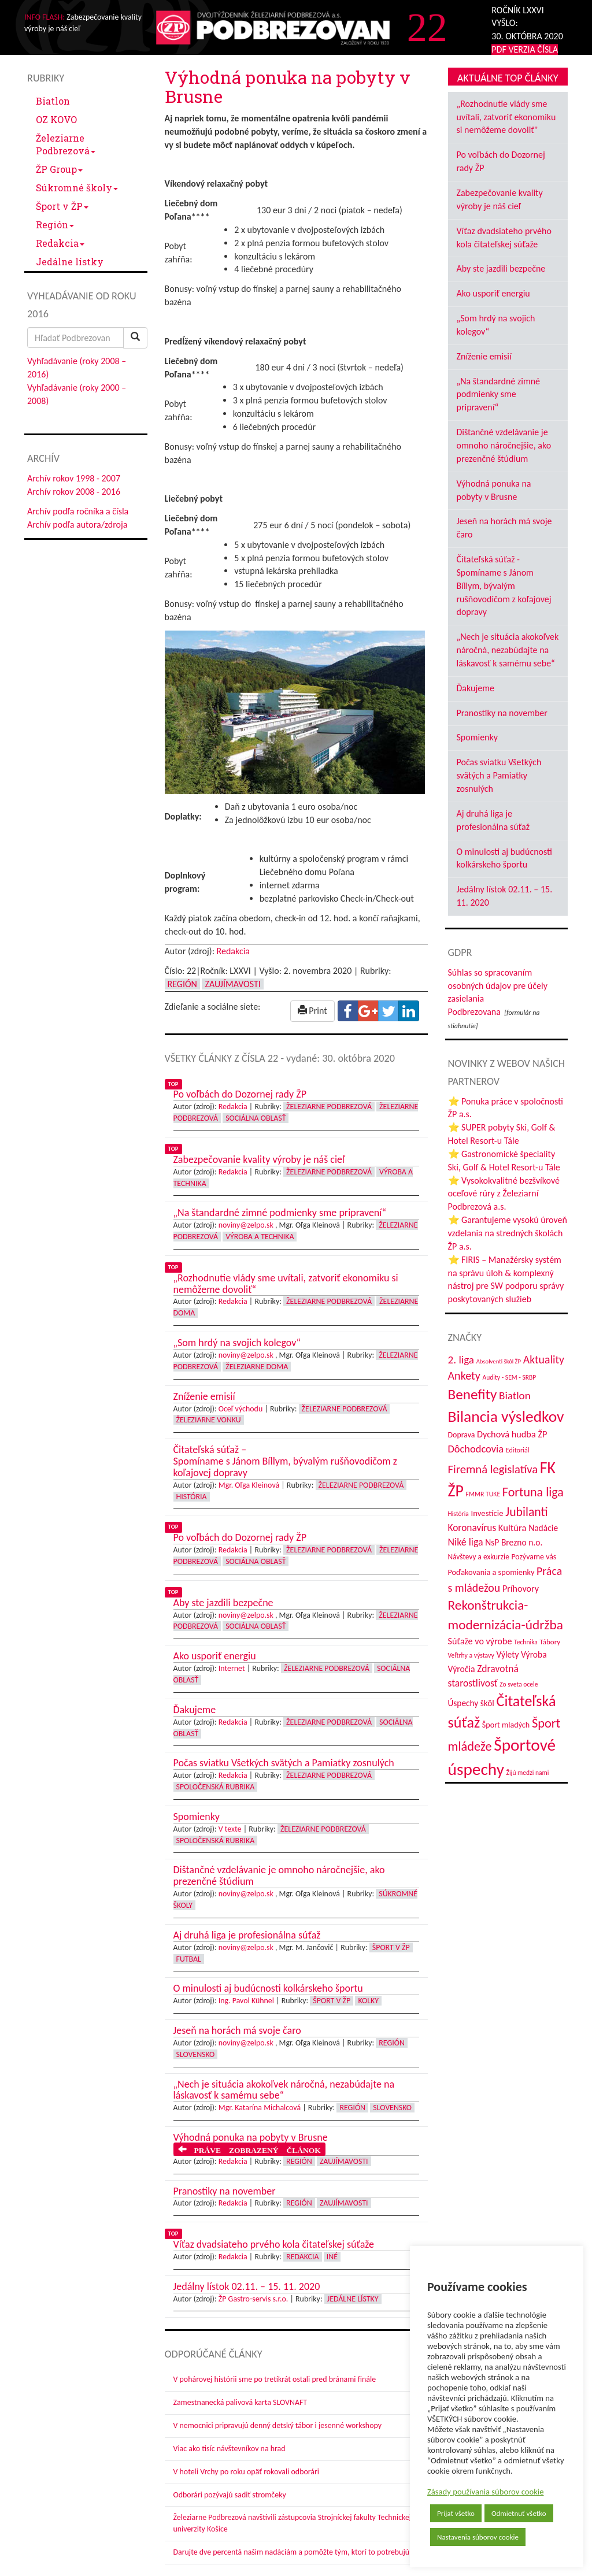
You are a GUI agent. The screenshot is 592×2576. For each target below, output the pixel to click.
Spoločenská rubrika (215, 1787)
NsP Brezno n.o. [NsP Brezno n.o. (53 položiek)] (513, 1542)
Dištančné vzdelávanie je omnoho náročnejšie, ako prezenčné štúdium (504, 445)
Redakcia (60, 243)
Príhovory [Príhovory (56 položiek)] (520, 1588)
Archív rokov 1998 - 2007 (73, 478)
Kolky (368, 2001)
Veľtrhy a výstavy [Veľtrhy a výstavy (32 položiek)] (471, 1655)
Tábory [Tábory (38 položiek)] (549, 1641)
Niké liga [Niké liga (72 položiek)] (465, 1542)
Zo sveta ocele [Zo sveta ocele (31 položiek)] (519, 1684)
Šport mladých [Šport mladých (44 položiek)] (506, 1725)
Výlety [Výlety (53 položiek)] (507, 1654)
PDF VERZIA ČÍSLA (524, 49)
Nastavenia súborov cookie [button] (478, 2537)
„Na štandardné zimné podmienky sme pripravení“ (499, 394)
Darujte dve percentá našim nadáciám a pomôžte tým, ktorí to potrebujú (291, 2552)
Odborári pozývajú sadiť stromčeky (229, 2495)
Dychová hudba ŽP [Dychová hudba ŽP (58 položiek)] (512, 1434)
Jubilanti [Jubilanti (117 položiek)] (526, 1511)
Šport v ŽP (62, 206)
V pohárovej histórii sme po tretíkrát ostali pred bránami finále (274, 2379)
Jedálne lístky (69, 261)
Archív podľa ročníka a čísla (77, 511)
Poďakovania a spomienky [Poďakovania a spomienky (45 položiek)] (491, 1572)
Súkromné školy (77, 187)
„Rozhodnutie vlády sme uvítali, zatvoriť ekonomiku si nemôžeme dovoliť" (506, 117)
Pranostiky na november (502, 712)
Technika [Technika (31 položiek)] (526, 1642)
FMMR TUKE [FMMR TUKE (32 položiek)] (483, 1494)
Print (312, 1010)
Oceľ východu (240, 1409)
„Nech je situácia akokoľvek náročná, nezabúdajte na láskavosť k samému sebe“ (508, 650)
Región (55, 224)
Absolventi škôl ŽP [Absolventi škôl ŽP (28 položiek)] (498, 1361)
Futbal (188, 1959)
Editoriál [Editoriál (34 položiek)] (518, 1449)
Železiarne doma (256, 1367)
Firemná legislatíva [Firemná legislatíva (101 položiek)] (493, 1469)
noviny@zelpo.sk (246, 1225)
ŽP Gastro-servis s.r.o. (253, 2299)
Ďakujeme (476, 688)
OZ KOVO (56, 119)
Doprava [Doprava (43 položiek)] (461, 1435)
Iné (332, 2257)
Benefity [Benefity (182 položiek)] (472, 1394)
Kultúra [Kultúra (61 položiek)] (512, 1527)
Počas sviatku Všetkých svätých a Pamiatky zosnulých (499, 775)
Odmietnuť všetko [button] (518, 2513)
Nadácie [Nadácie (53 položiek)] (543, 1527)
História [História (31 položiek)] (458, 1514)
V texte (230, 1829)
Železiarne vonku (208, 1420)
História (191, 1497)
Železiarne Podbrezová (65, 144)
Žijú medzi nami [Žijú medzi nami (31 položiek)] (527, 1773)
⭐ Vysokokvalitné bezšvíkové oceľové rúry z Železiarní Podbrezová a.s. (504, 1194)
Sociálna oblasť (255, 1118)
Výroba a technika (259, 1236)
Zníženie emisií (484, 356)
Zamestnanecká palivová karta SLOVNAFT (240, 2402)
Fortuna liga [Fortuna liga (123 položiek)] (533, 1492)
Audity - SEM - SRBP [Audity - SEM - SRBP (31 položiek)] (509, 1377)
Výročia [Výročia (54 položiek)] (461, 1668)
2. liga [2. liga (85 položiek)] (461, 1359)
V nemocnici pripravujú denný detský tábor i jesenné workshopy (277, 2425)
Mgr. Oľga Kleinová (249, 1485)
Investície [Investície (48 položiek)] (487, 1513)
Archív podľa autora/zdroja (77, 524)
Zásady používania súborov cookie (485, 2491)
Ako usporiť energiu (493, 293)
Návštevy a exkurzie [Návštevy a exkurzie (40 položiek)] (478, 1557)
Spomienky (477, 737)
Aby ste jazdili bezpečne (501, 268)
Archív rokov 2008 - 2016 (73, 491)
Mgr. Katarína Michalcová (260, 2107)
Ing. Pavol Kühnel (246, 2001)
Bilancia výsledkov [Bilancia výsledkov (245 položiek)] (506, 1416)
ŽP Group (59, 169)
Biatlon (53, 101)
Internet (232, 1668)
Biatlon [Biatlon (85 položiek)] (515, 1395)
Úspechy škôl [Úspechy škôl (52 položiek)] (471, 1702)
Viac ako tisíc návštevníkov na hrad (229, 2448)
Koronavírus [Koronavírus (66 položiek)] (472, 1527)
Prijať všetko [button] (456, 2513)
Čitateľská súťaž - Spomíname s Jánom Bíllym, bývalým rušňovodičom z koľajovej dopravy (504, 585)
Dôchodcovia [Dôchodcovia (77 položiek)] (476, 1448)
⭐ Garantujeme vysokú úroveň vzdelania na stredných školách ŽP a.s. (507, 1233)
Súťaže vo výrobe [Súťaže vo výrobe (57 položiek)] (480, 1641)
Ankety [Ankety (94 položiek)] (464, 1375)
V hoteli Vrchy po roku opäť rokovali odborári (246, 2472)
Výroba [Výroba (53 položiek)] (534, 1654)
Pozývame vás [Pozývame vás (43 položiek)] (533, 1557)
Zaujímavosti (232, 983)
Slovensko (195, 2054)
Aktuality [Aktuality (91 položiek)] (543, 1359)
